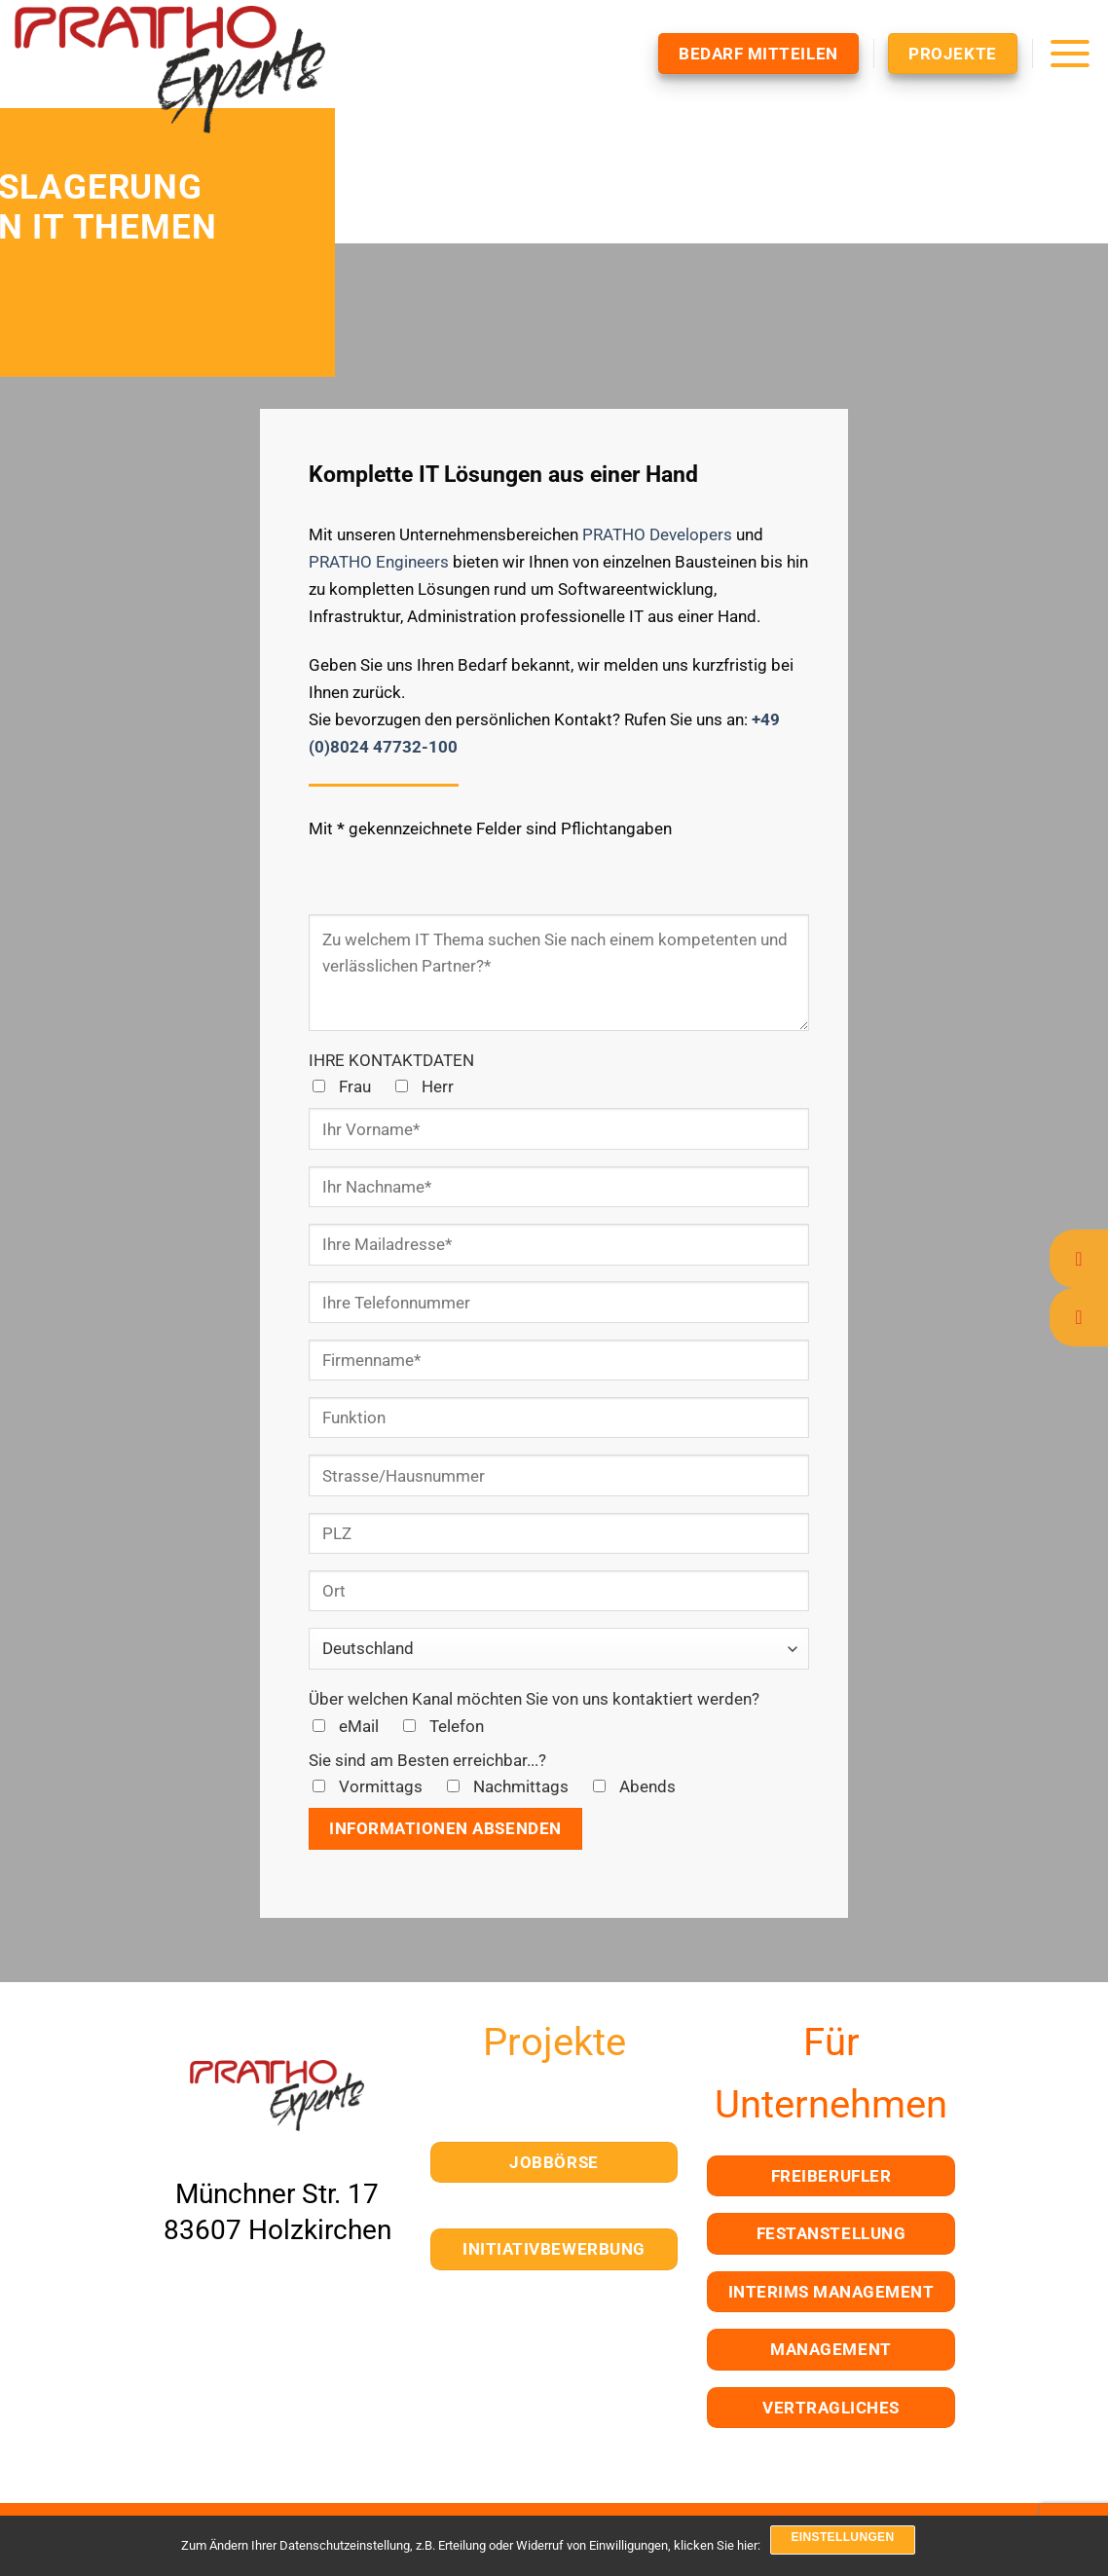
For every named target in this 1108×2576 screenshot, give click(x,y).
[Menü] (1070, 53)
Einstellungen (842, 2537)
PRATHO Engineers (379, 561)
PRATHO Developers (657, 534)
